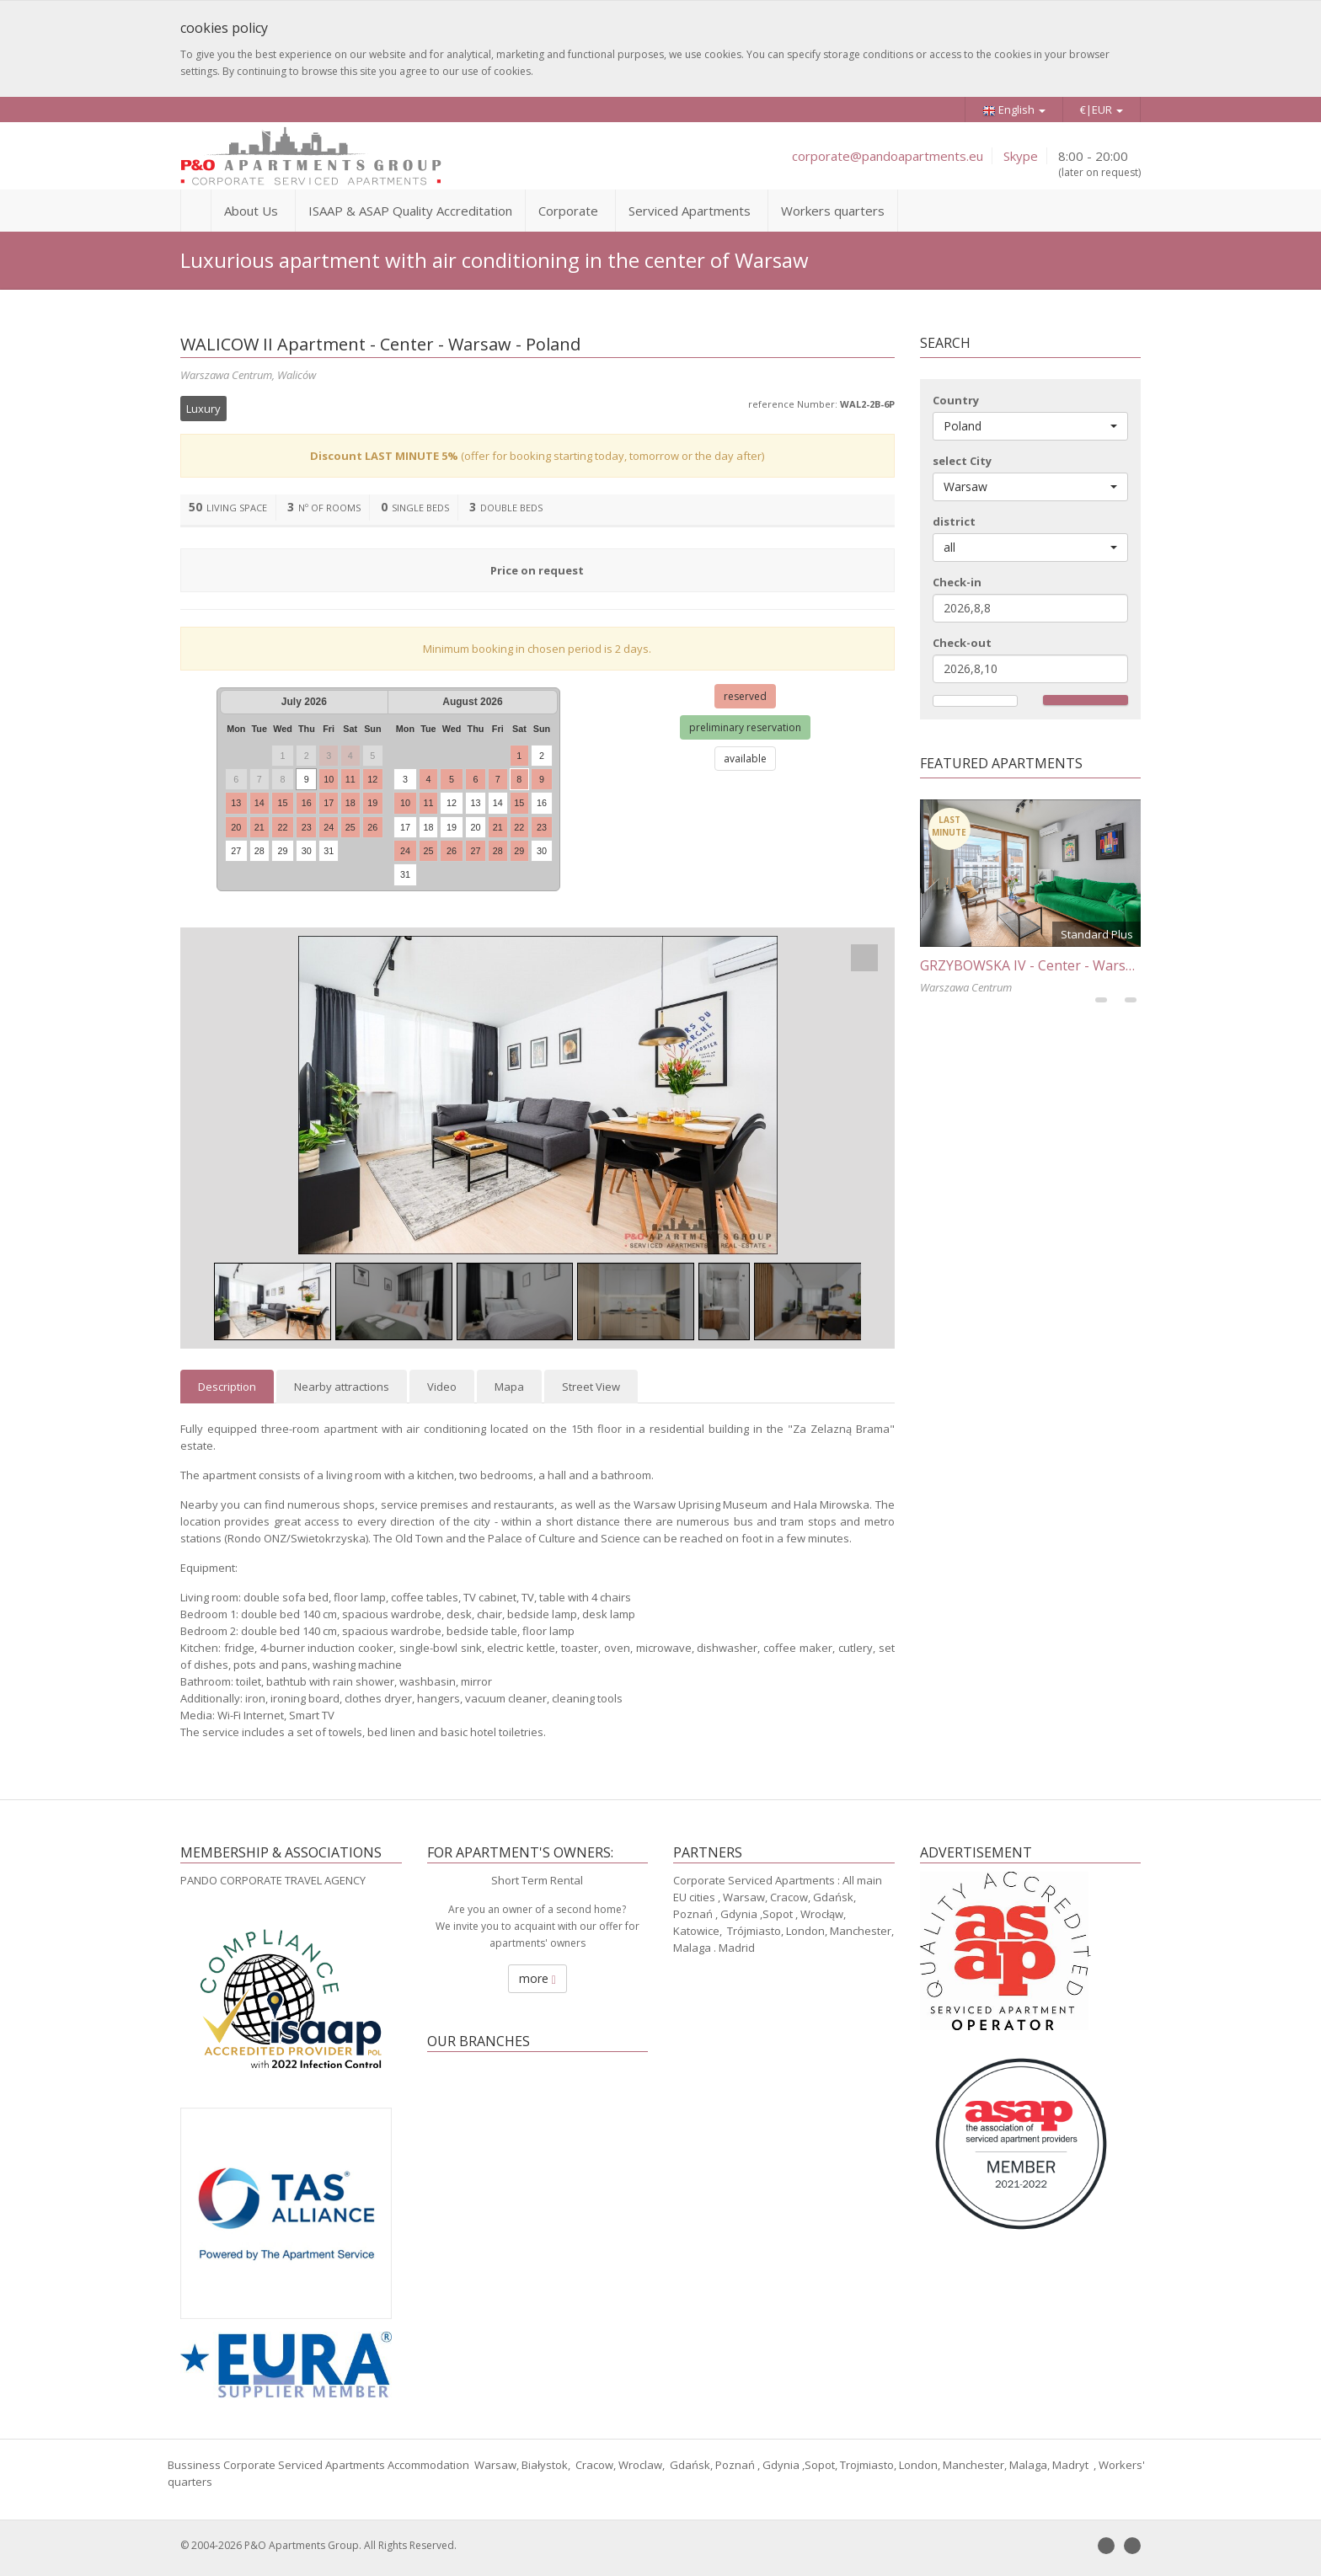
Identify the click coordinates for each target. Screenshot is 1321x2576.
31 (329, 851)
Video (442, 1386)
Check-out (962, 642)
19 (372, 803)
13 (236, 803)
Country (956, 400)
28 (259, 851)
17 (329, 803)
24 (329, 827)
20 (236, 827)
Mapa (509, 1386)
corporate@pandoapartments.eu (887, 155)
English (1014, 110)
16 (307, 803)
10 (329, 779)
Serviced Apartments (689, 210)
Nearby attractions (341, 1386)
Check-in (957, 582)
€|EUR (1101, 109)
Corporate (568, 210)
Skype (1020, 155)
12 (372, 779)
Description (227, 1386)
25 (350, 827)
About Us (251, 210)
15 (282, 803)
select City (962, 460)
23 (307, 827)
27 (236, 851)
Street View (591, 1386)
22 (282, 827)
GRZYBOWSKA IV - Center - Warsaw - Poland (1059, 965)
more (537, 1978)
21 (259, 827)
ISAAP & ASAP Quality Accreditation (410, 210)
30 (307, 851)
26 (372, 827)
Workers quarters (833, 210)
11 (350, 779)
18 (350, 803)
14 (259, 803)
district (954, 521)
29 (282, 851)
